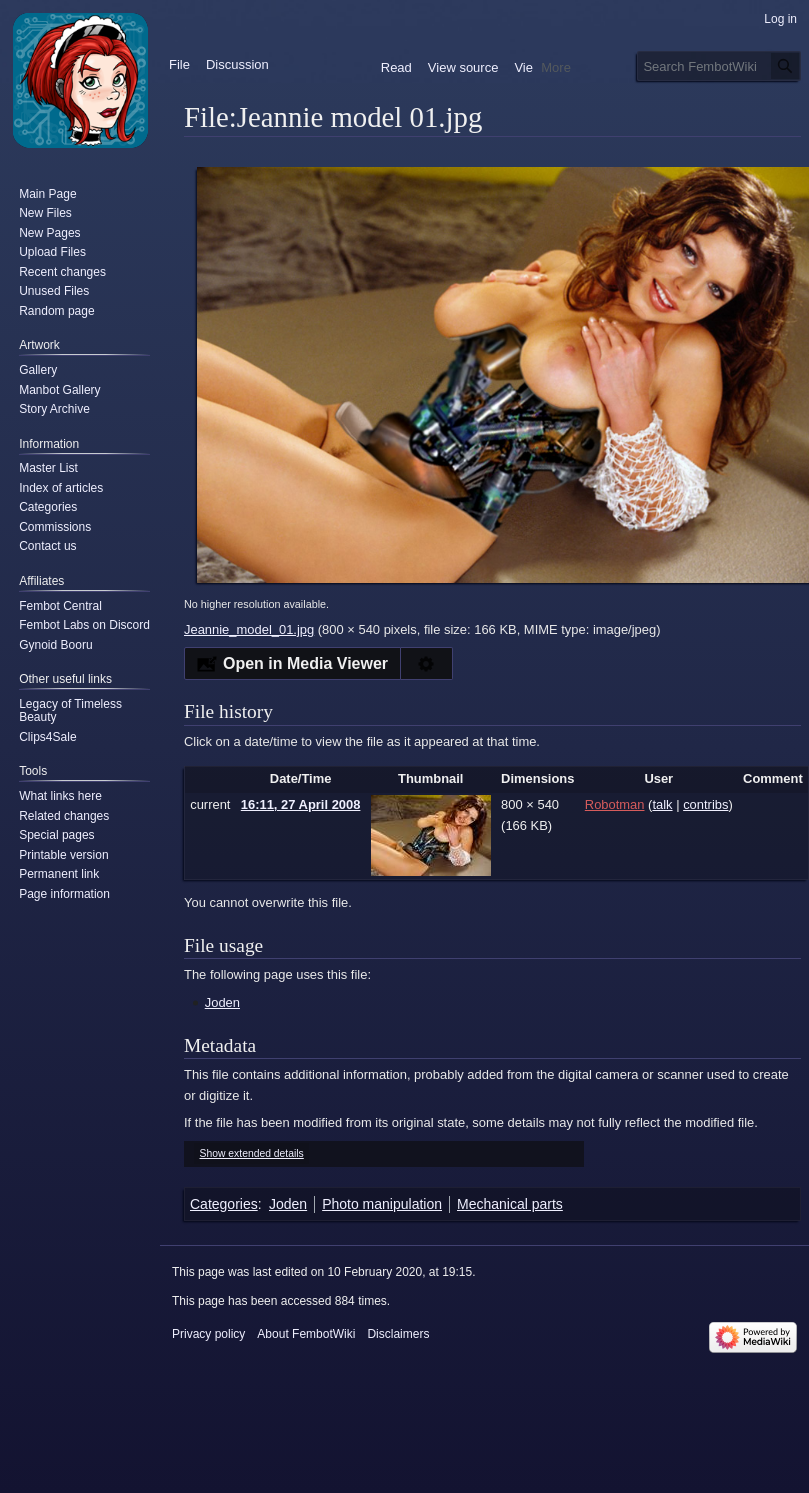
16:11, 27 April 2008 (301, 804)
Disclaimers (398, 1334)
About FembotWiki (306, 1334)
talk (662, 804)
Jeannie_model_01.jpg (249, 629)
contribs (705, 804)
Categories (224, 1204)
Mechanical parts (510, 1204)
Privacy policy (208, 1334)
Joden (222, 1002)
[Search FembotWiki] (719, 66)
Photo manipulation (382, 1204)
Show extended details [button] (252, 1153)
